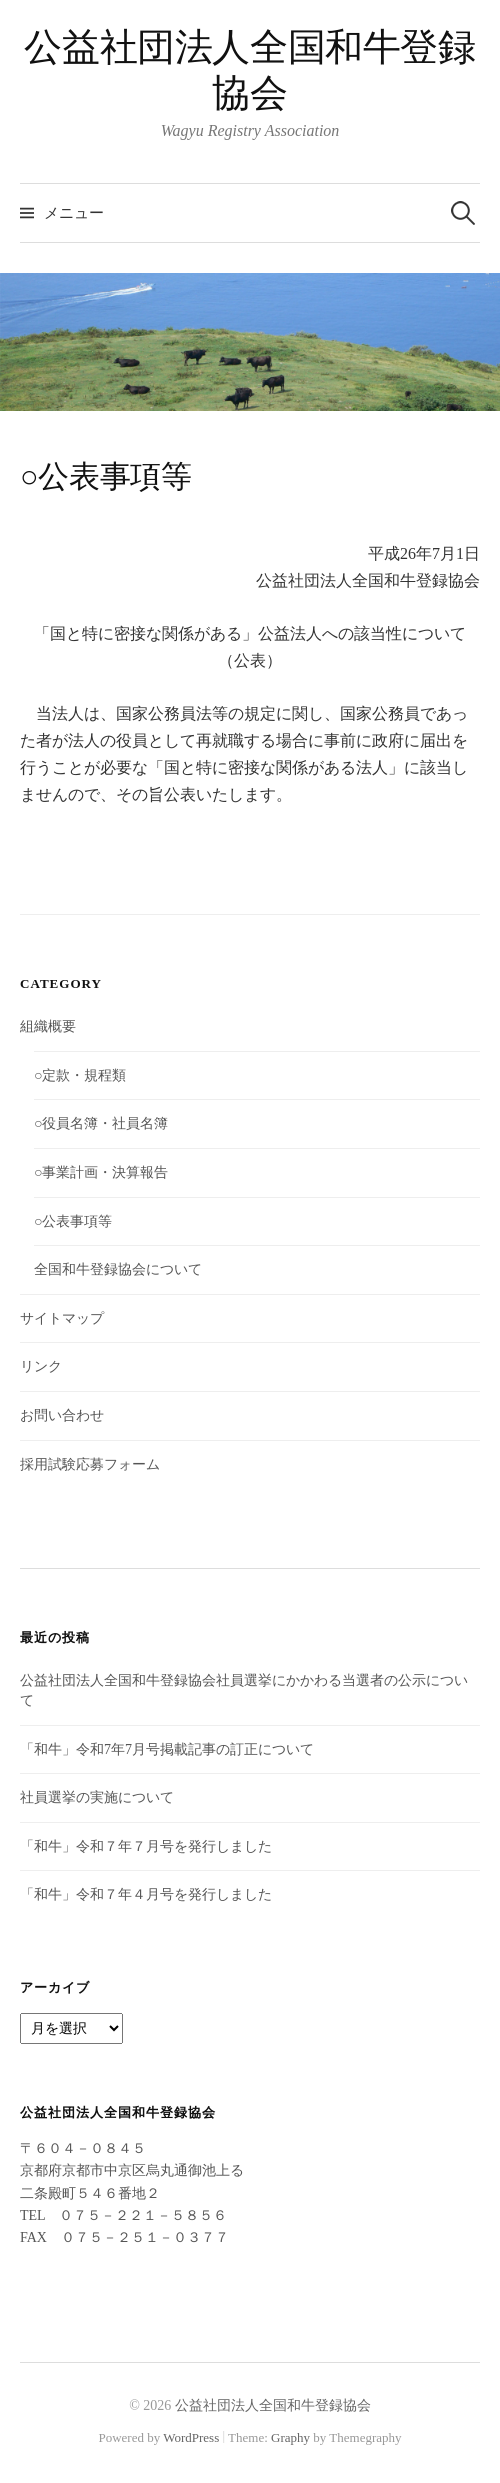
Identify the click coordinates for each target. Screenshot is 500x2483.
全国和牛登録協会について (118, 1269)
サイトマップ (62, 1318)
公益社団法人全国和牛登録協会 (273, 2405)
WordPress (191, 2437)
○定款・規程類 (80, 1075)
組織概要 (48, 1026)
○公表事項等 (73, 1221)
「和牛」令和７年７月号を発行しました (146, 1846)
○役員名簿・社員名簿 (101, 1123)
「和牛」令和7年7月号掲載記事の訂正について (167, 1749)
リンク (41, 1366)
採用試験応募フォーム (90, 1464)
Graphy (290, 2437)
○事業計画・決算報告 (101, 1172)
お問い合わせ (62, 1415)
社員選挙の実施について (97, 1797)
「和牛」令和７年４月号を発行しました (146, 1894)
